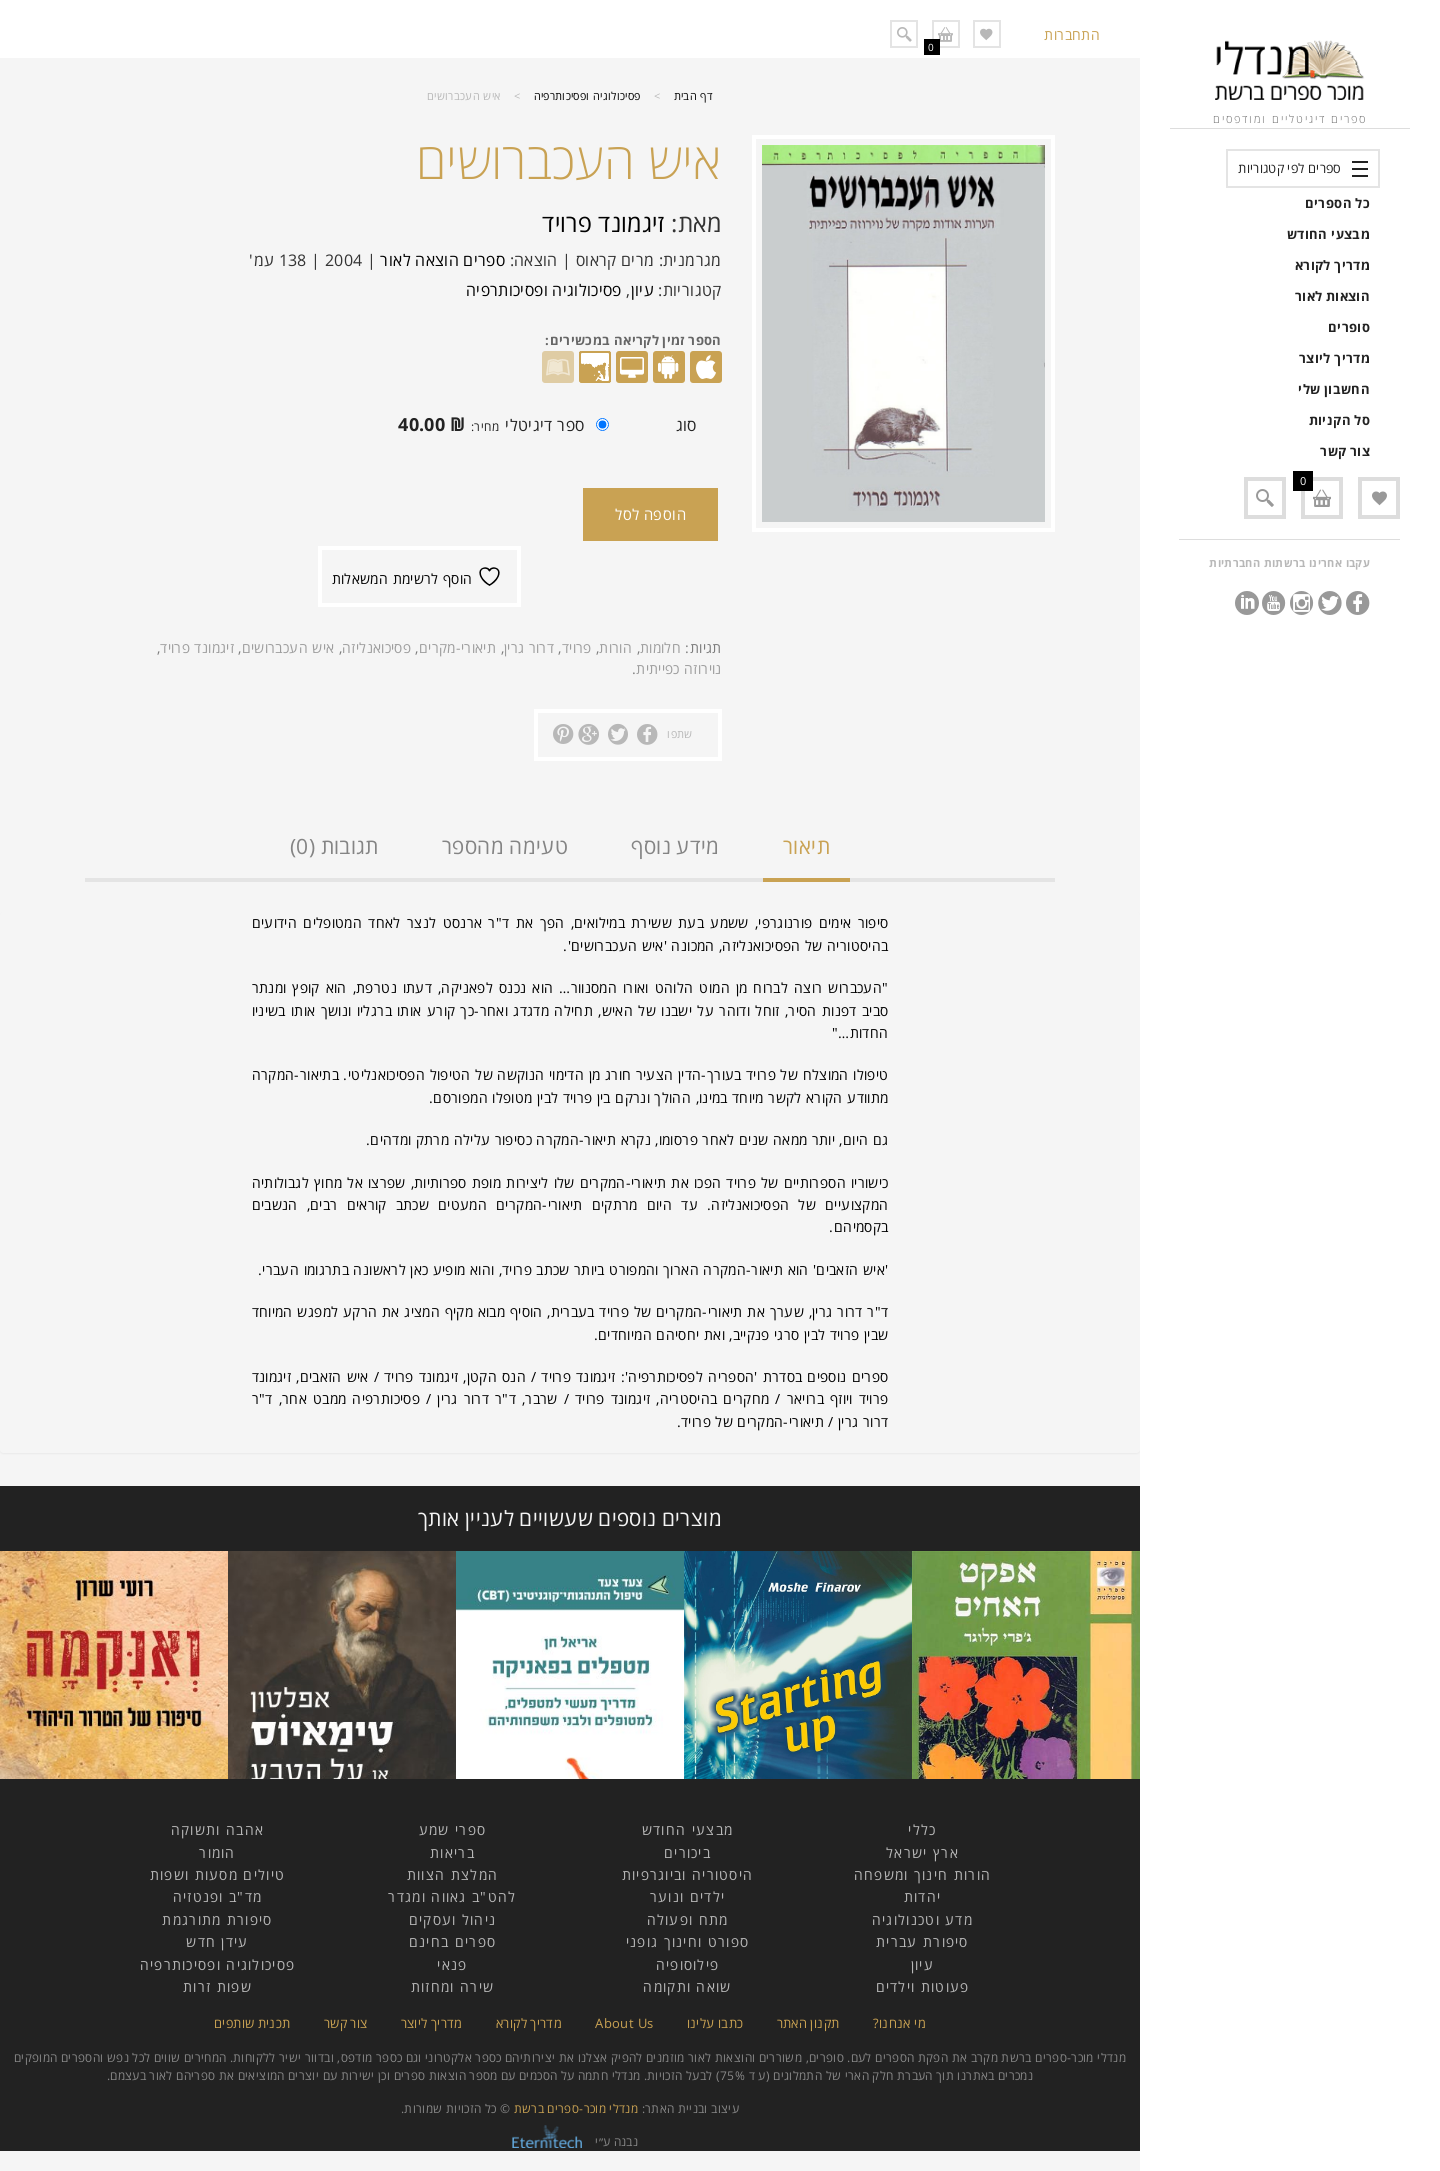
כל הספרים (1337, 203)
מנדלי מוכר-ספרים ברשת (576, 2108)
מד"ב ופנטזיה (218, 1896)
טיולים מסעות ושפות (217, 1874)
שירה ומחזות (452, 1986)
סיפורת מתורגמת (217, 1919)
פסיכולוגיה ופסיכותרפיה (587, 95)
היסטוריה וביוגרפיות (688, 1874)
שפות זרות (217, 1986)
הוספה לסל (650, 514)
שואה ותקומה (687, 1986)
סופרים (1349, 327)
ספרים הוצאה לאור (442, 260)
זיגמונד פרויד (603, 222)
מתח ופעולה (688, 1919)
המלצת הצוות (452, 1874)
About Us (624, 2023)
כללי (922, 1829)
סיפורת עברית (922, 1941)
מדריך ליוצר (1334, 358)
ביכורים (687, 1852)
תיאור (806, 846)
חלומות (660, 647)
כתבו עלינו (715, 2023)
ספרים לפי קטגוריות (1289, 168)
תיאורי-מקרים (457, 647)
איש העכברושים (288, 647)
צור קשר (1345, 451)
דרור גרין (529, 647)
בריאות (452, 1852)
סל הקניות (1339, 420)
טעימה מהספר (505, 846)
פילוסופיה (688, 1964)
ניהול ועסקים (453, 1919)
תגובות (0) (334, 846)
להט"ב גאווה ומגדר (452, 1896)
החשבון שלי (1334, 389)
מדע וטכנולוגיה (922, 1919)
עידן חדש (217, 1941)
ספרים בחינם (452, 1941)
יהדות (923, 1896)
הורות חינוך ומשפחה (922, 1874)
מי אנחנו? (899, 2023)
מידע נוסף (675, 846)
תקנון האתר (808, 2023)
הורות (615, 647)
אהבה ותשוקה (217, 1829)
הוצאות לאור (1332, 296)
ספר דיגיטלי (498, 427)
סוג (686, 425)
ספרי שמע (452, 1829)
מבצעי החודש (1328, 234)
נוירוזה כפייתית (678, 668)
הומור (217, 1852)
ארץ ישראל (922, 1852)
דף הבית (694, 95)
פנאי (452, 1964)
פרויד (577, 647)
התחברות (1072, 34)
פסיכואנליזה (376, 647)
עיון (642, 290)
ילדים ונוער (687, 1896)
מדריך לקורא (1332, 265)
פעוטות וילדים (923, 1986)
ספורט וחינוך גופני (687, 1941)
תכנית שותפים (252, 2023)
